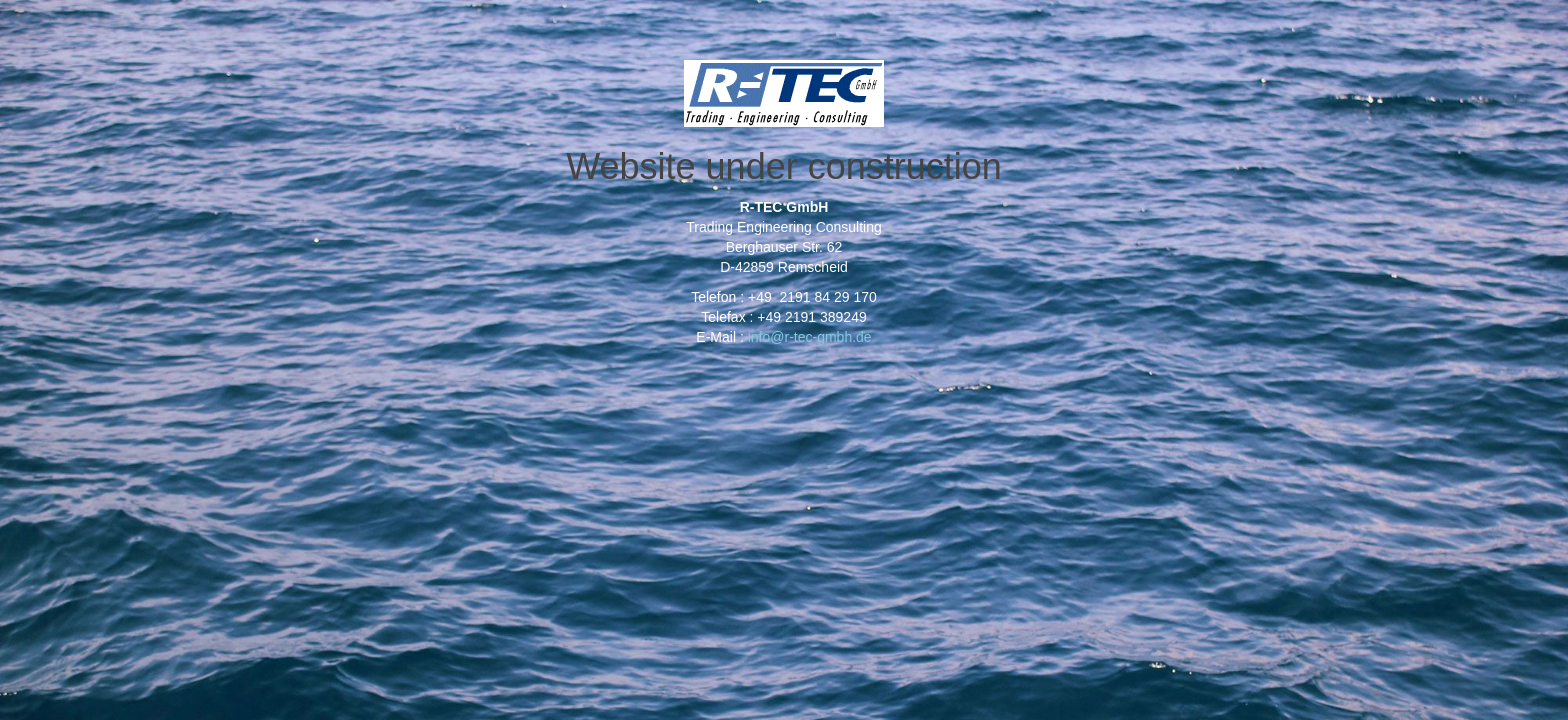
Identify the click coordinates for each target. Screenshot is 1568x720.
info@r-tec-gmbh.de (810, 337)
